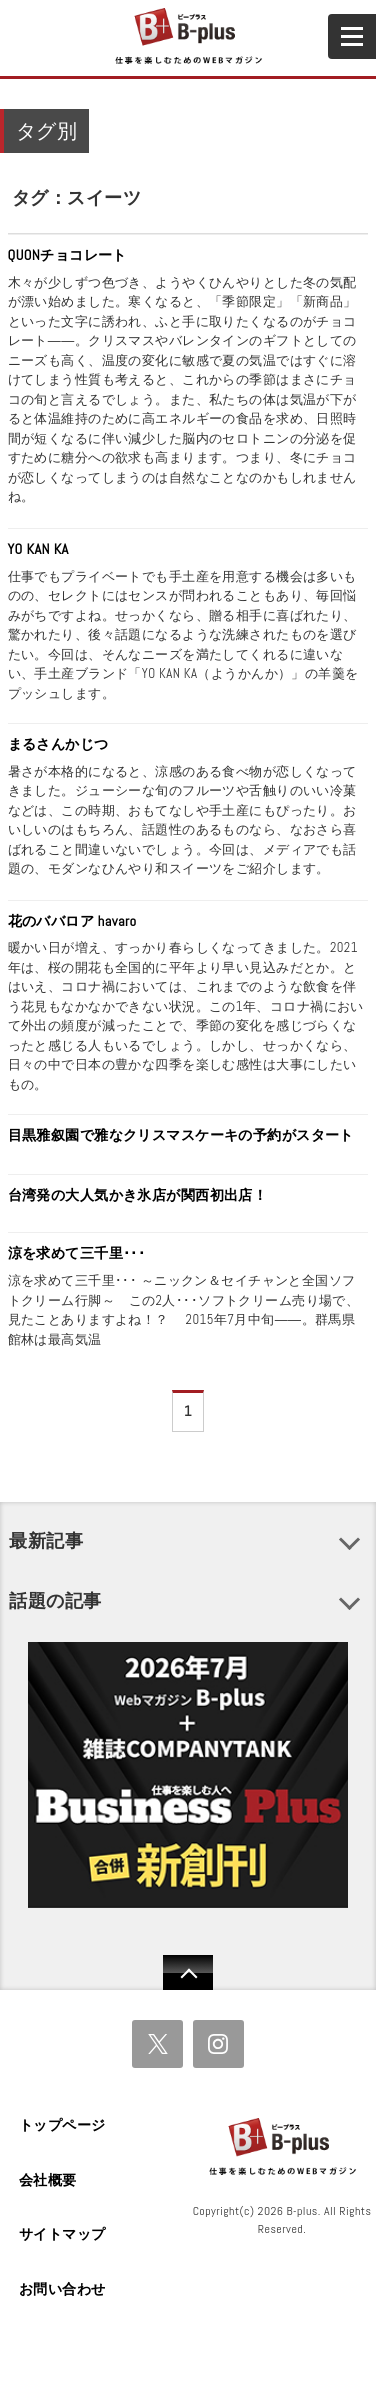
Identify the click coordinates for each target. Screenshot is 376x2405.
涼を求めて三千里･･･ (77, 1253)
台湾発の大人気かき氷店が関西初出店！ (138, 1195)
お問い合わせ (62, 2289)
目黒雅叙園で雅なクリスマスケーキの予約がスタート (181, 1135)
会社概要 (48, 2180)
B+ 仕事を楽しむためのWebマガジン (187, 37)
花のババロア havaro (72, 921)
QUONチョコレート (67, 255)
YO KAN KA (38, 549)
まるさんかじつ (58, 744)
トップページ (62, 2125)
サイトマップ (62, 2234)
